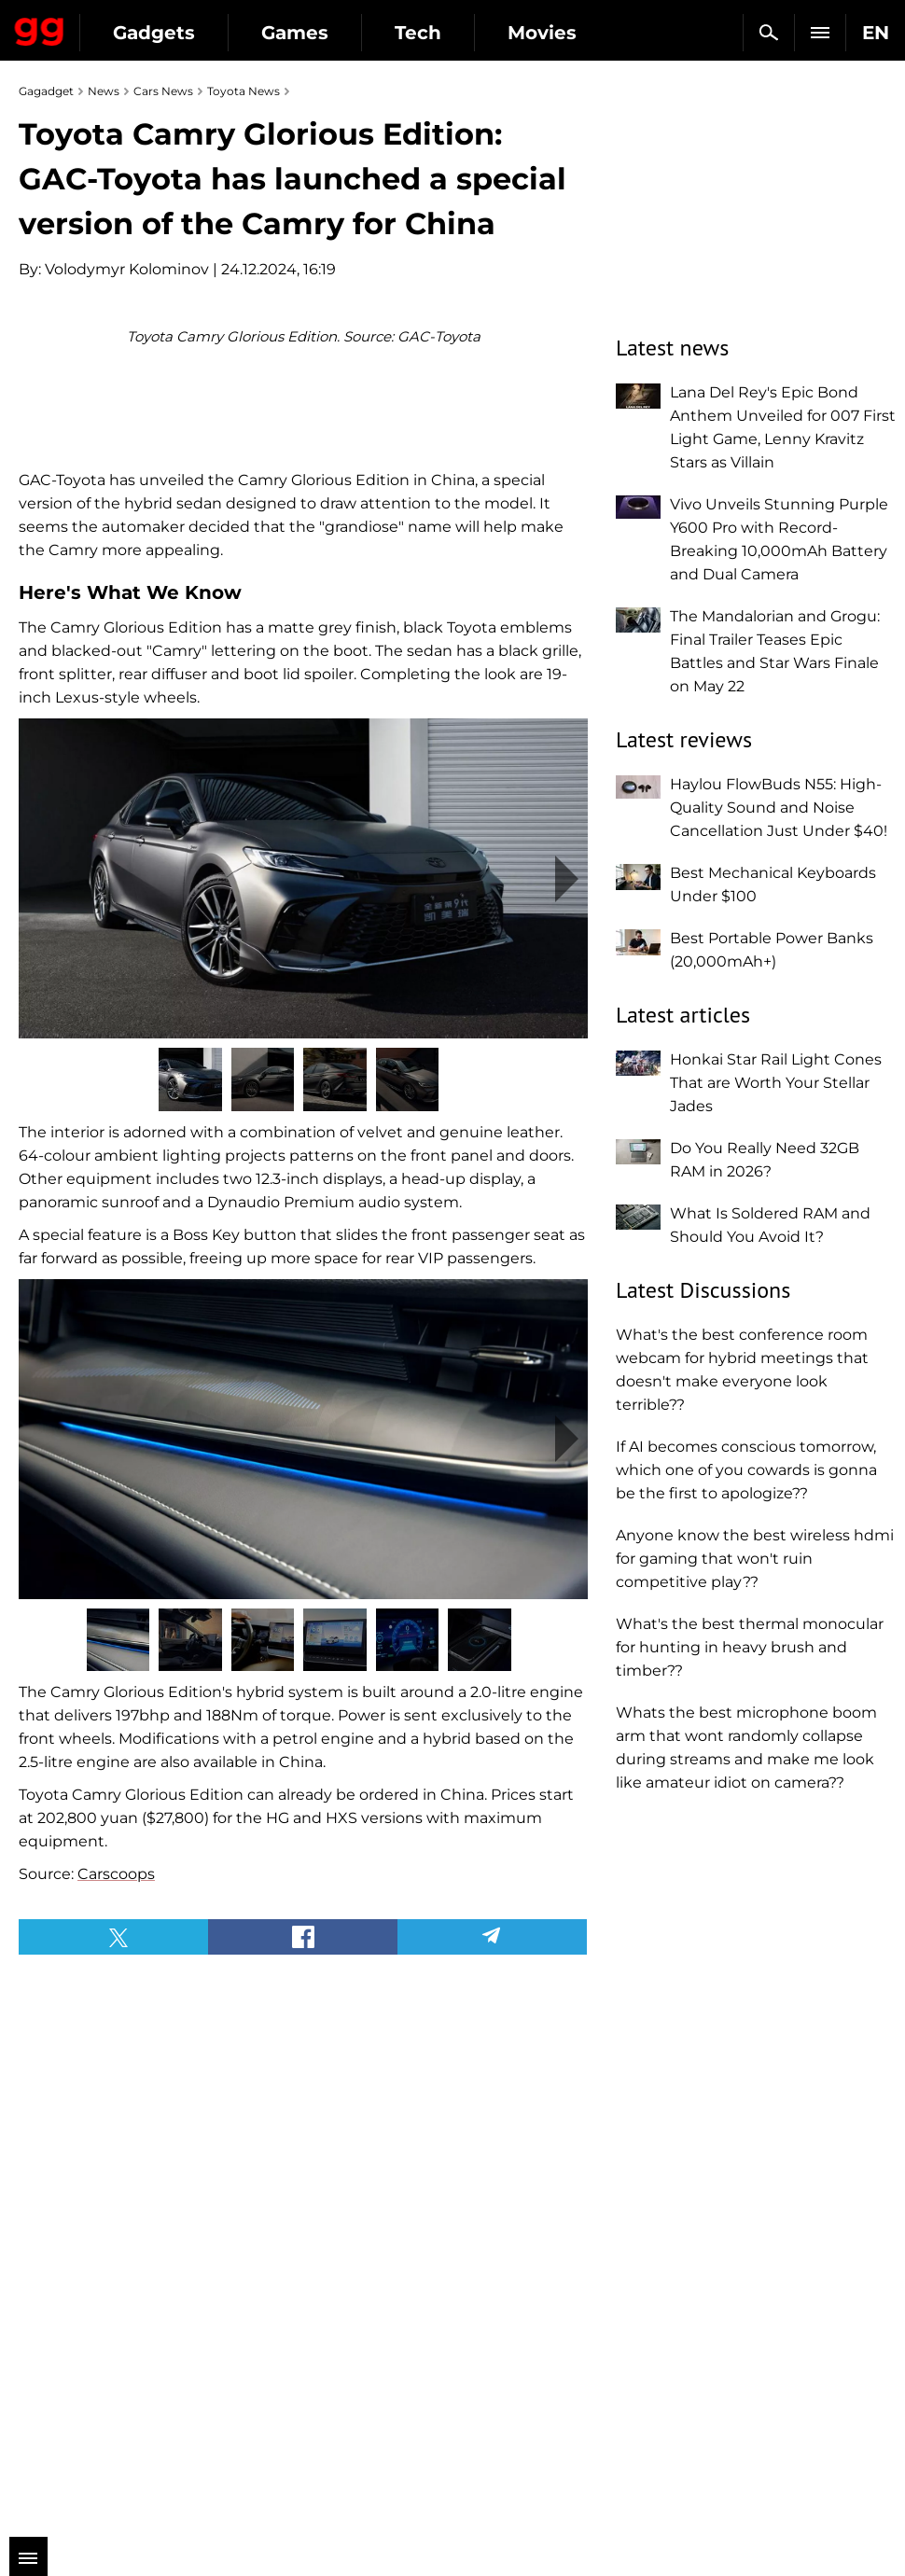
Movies (542, 32)
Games (294, 32)
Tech (418, 32)
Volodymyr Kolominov (127, 269)
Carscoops (116, 2173)
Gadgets (154, 32)
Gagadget (39, 28)
